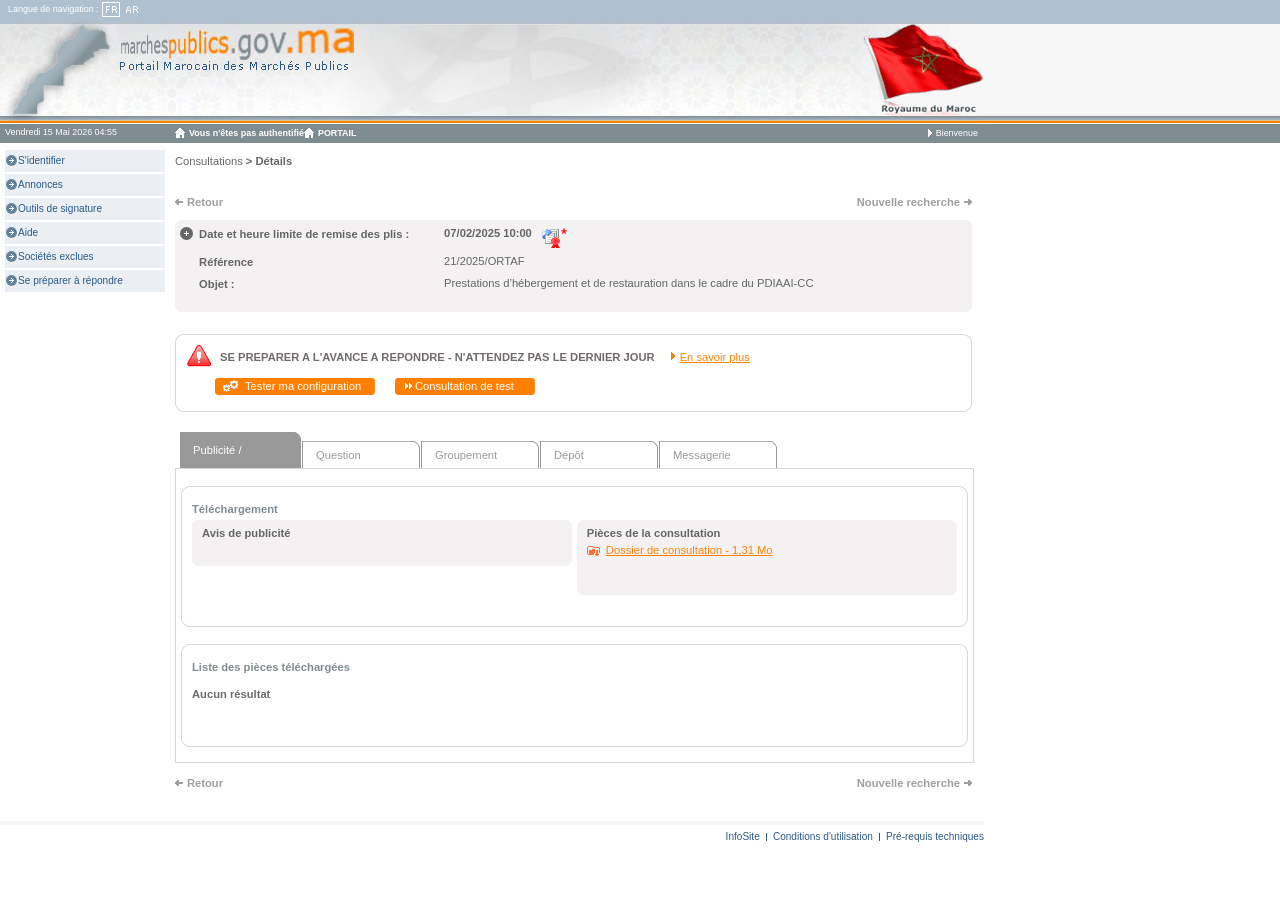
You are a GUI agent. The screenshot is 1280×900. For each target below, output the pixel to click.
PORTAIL (337, 133)
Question (338, 455)
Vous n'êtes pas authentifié (246, 133)
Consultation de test (464, 386)
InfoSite (743, 836)
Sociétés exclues (56, 256)
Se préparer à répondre (70, 280)
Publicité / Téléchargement (233, 456)
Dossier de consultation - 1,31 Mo (689, 550)
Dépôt (569, 455)
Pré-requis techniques (935, 836)
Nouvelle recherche (908, 202)
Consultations (209, 161)
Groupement (466, 455)
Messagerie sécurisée (702, 459)
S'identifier (41, 160)
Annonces (40, 184)
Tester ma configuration (303, 386)
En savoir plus (715, 357)
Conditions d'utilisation (823, 836)
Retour (205, 202)
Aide (28, 232)
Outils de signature (60, 208)
